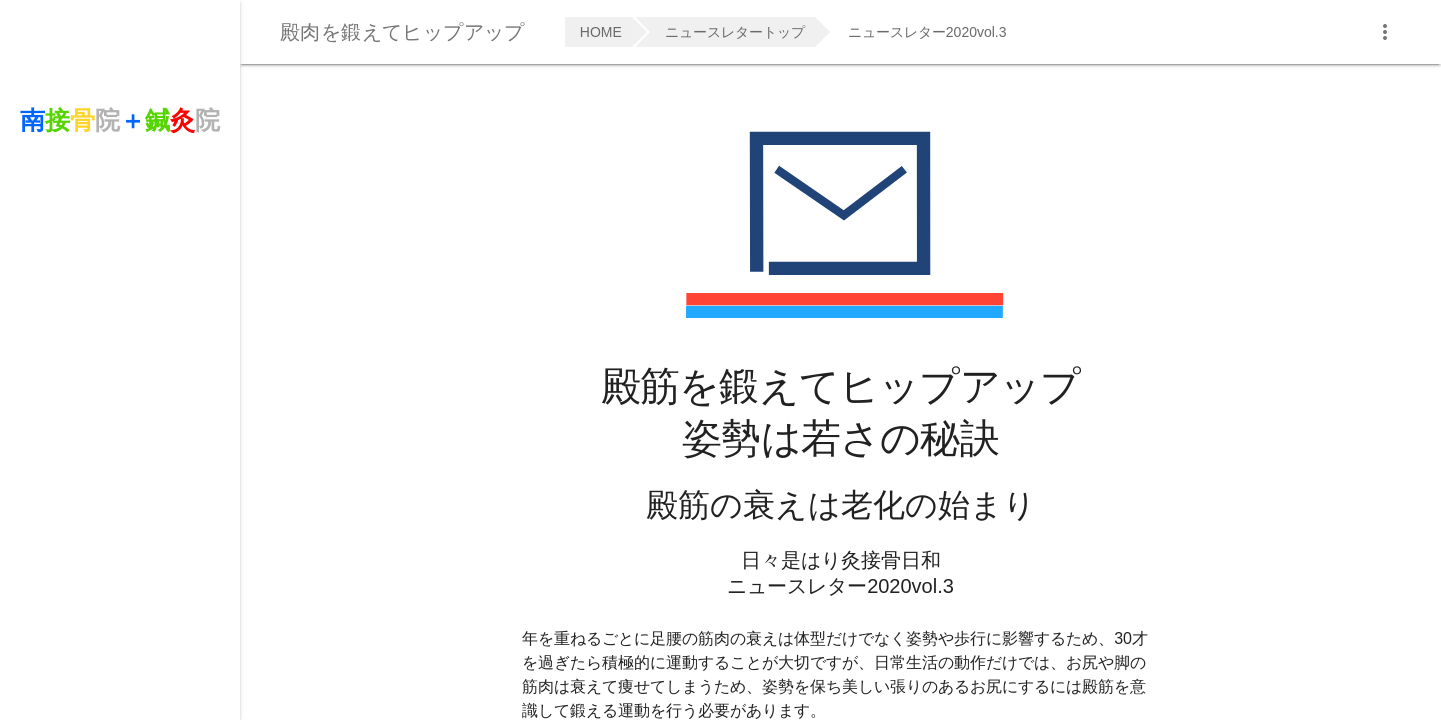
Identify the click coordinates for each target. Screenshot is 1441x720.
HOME (601, 32)
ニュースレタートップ (735, 32)
